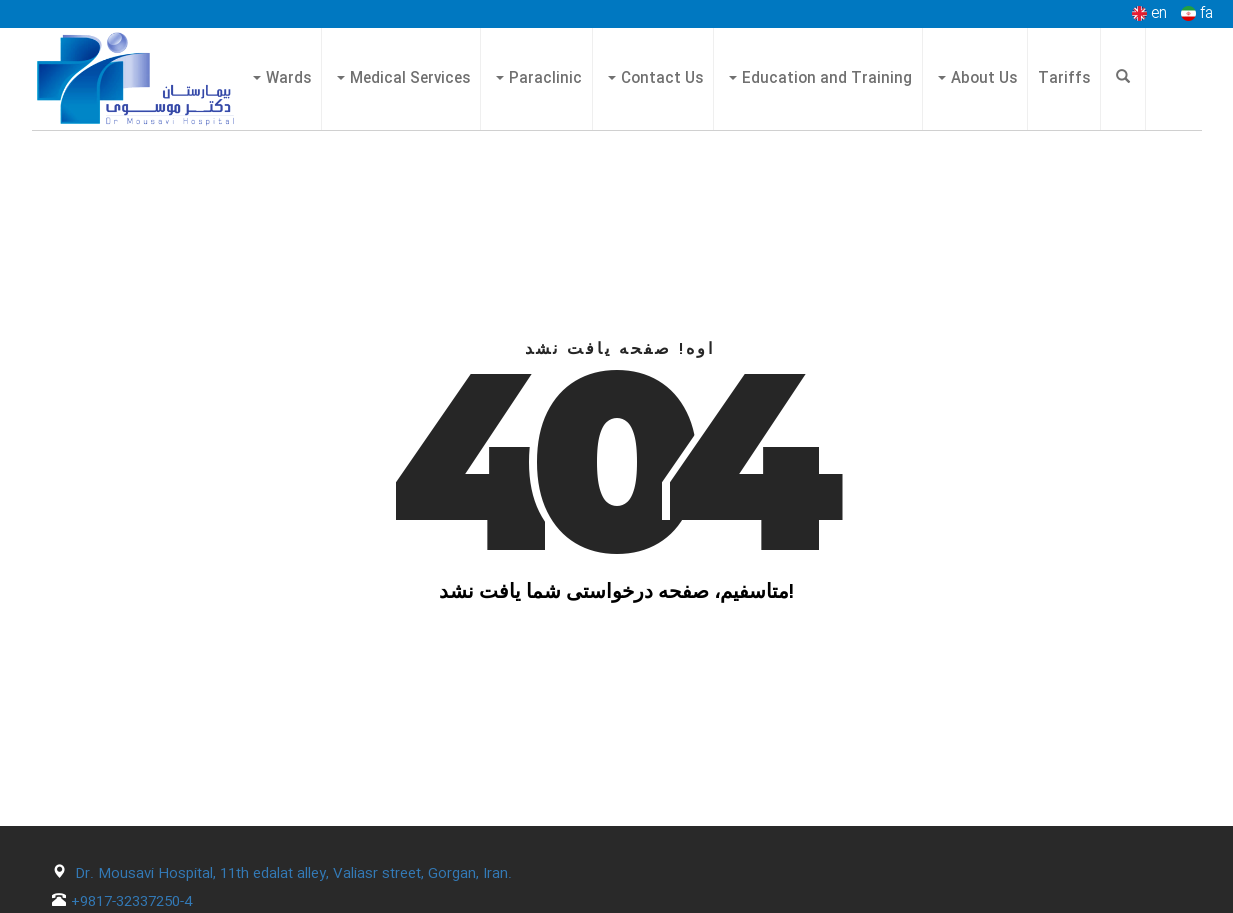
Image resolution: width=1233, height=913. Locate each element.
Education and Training (820, 79)
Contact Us (655, 79)
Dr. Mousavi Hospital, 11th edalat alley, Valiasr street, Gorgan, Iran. (293, 874)
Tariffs (1064, 79)
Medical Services (403, 79)
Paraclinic (539, 79)
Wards (282, 79)
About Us (977, 79)
